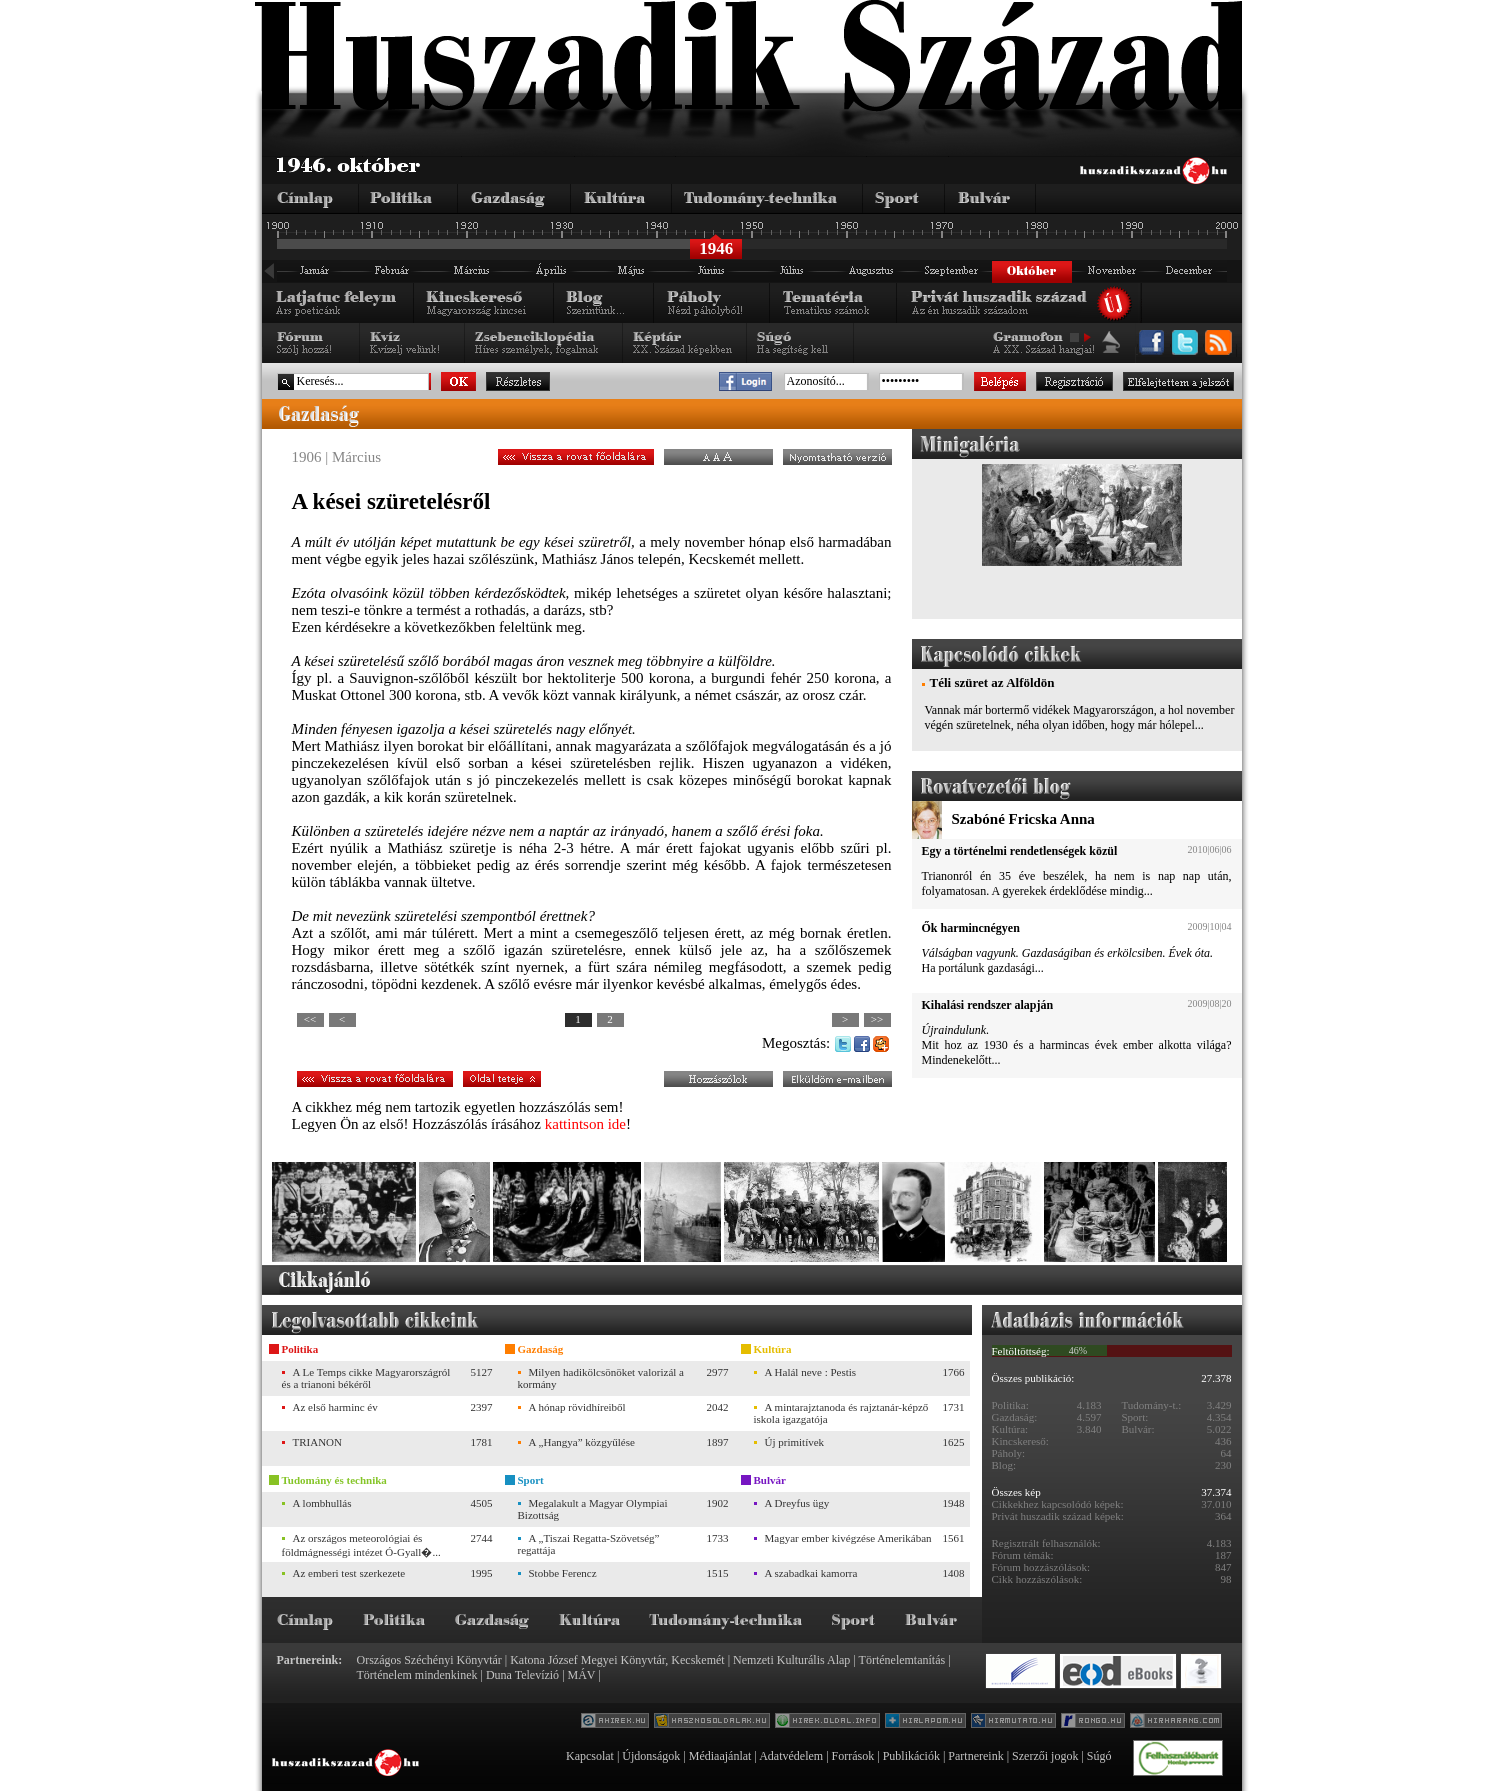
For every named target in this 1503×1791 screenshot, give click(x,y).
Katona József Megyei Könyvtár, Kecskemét (617, 1660)
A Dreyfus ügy (797, 1503)
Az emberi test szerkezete (349, 1573)
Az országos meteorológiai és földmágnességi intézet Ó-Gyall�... (361, 1545)
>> (877, 1019)
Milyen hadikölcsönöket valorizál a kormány (601, 1378)
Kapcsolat (590, 1756)
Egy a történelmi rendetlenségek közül (1020, 851)
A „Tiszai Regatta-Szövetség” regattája (589, 1544)
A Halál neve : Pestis (811, 1372)
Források (853, 1756)
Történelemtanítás (902, 1660)
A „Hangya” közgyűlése (582, 1442)
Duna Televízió (522, 1675)
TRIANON (318, 1442)
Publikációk (911, 1756)
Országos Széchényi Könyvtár (429, 1660)
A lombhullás (322, 1503)
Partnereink (975, 1756)
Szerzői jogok (1045, 1756)
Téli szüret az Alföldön (992, 682)
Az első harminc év (335, 1407)
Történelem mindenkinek (417, 1675)
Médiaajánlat (720, 1756)
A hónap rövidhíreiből (577, 1407)
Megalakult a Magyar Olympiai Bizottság (593, 1509)
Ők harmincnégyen (971, 928)
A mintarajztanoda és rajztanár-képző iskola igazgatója (841, 1413)
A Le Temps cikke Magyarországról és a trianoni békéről (366, 1378)
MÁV (582, 1675)
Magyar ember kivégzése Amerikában (848, 1538)
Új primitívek (795, 1442)
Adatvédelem (791, 1756)
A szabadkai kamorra (811, 1573)
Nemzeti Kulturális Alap (791, 1660)
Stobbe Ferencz (563, 1573)
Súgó (1099, 1756)
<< (310, 1019)
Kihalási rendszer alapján (988, 1005)
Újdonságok (651, 1756)
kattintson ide (585, 1124)
